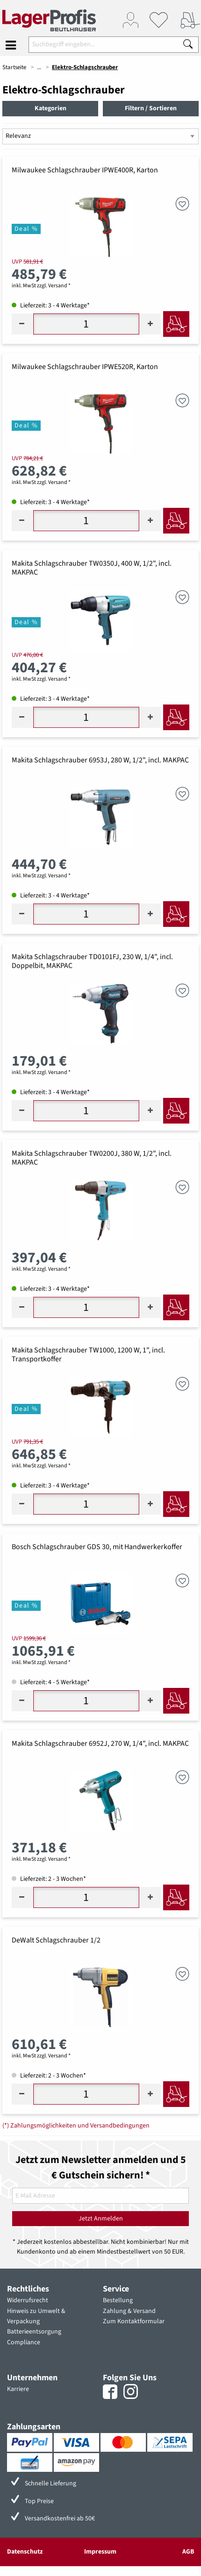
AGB (188, 2551)
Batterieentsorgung (34, 2331)
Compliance (23, 2342)
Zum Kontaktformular (134, 2321)
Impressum (100, 2551)
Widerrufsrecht (27, 2300)
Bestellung (118, 2300)
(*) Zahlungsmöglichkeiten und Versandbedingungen (76, 2125)
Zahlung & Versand (129, 2311)
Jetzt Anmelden (101, 2218)
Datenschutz (25, 2551)
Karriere (18, 2389)
